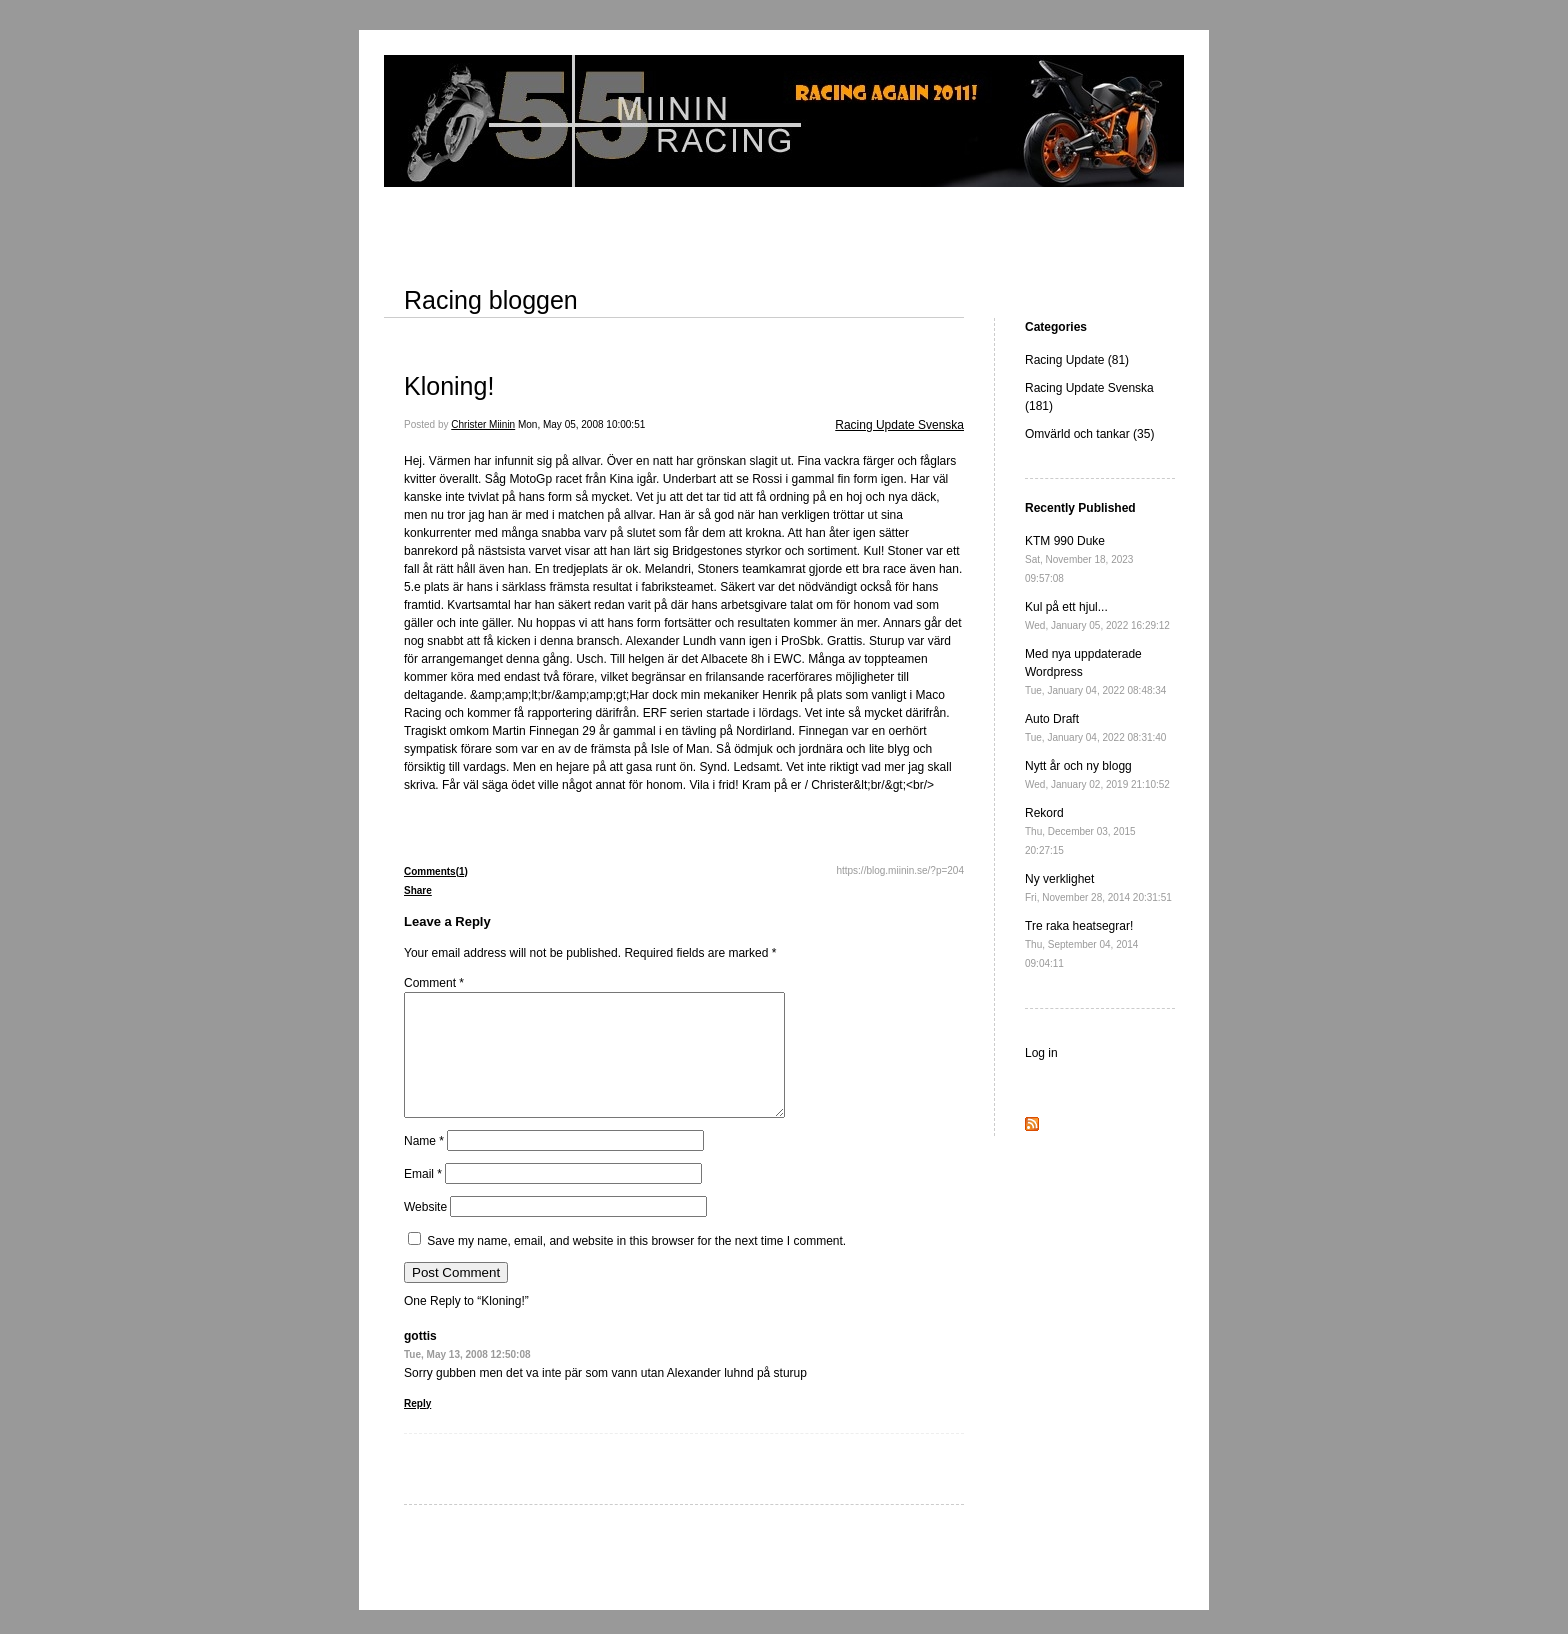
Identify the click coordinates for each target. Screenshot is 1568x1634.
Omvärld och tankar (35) (1089, 434)
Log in (1041, 1053)
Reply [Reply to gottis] (417, 1427)
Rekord (1080, 831)
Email (423, 1198)
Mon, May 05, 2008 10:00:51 (581, 424)
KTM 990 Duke (1079, 559)
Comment (434, 983)
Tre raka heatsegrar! (1081, 944)
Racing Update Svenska (899, 425)
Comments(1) (436, 871)
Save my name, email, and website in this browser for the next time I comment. (636, 1265)
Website (425, 1231)
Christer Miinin (483, 424)
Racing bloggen (491, 300)
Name (424, 1165)
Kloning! (449, 386)
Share (418, 890)
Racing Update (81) (1077, 360)
